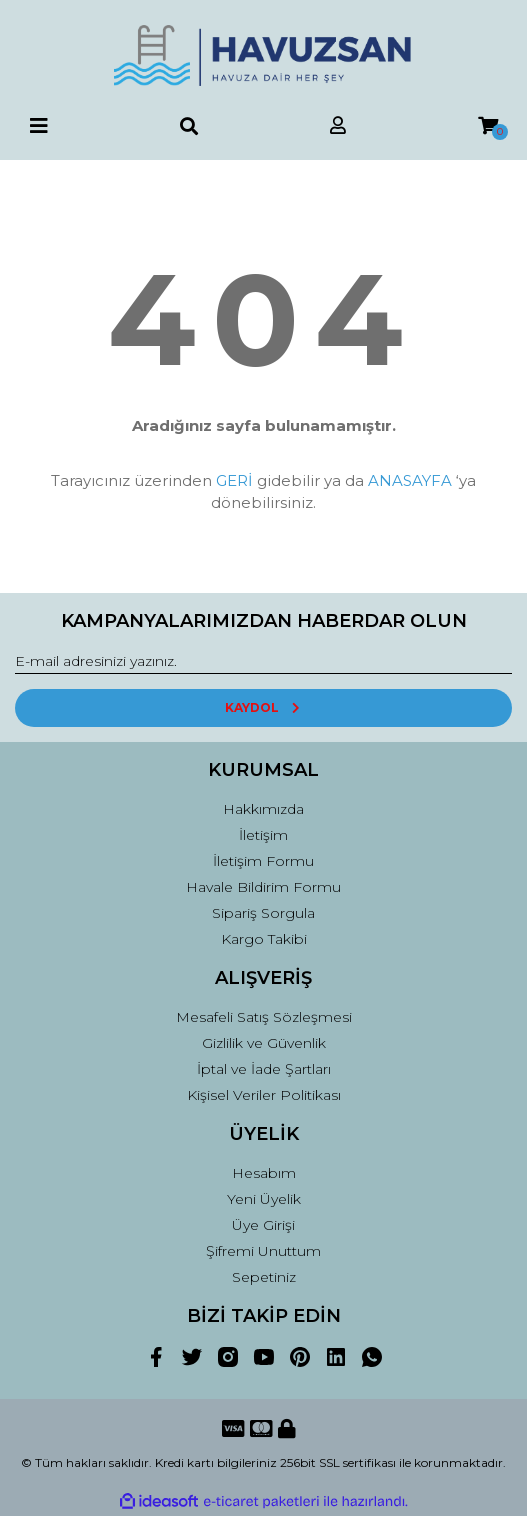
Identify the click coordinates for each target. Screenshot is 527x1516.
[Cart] (488, 126)
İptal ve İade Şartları (264, 1069)
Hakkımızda (263, 809)
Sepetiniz (264, 1277)
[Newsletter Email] (263, 662)
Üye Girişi (263, 1225)
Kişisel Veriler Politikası (264, 1095)
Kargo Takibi (264, 939)
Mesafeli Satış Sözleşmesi (264, 1017)
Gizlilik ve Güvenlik (264, 1043)
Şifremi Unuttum (263, 1251)
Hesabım (264, 1173)
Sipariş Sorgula (263, 913)
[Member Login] (338, 126)
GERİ (234, 480)
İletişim (263, 835)
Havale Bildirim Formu (263, 887)
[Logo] (263, 55)
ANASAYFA (410, 480)
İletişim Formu (263, 861)
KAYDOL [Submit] (263, 707)
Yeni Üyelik (264, 1199)
